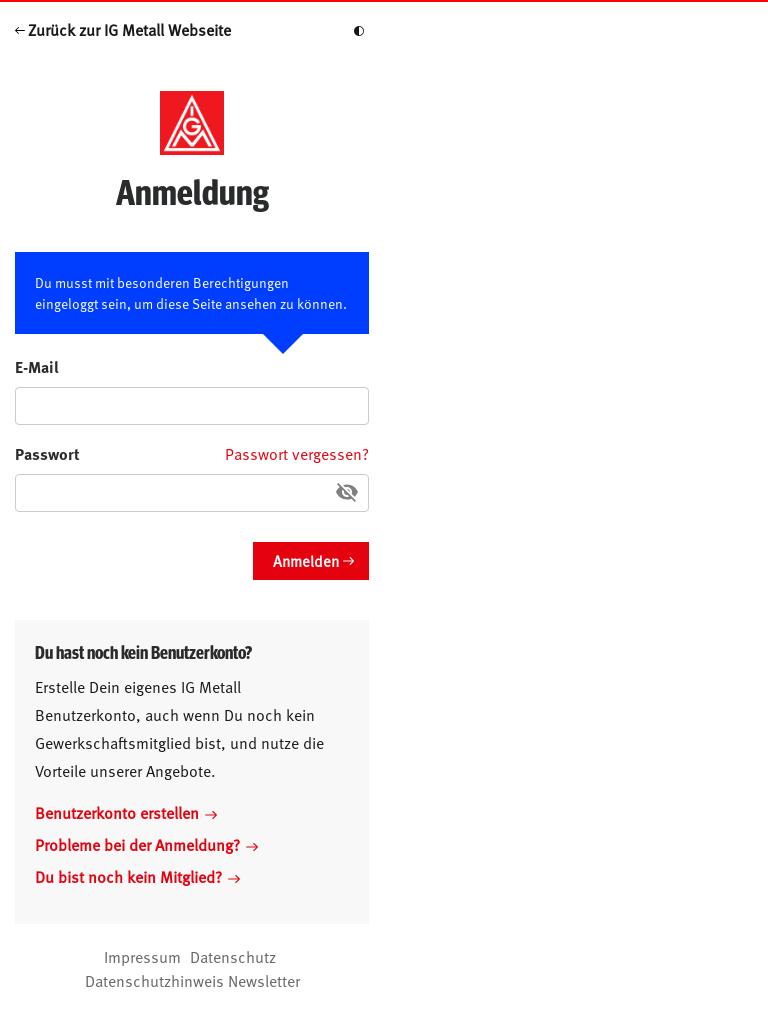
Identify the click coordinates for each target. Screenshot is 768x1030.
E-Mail (37, 366)
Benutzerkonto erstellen (126, 812)
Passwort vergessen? (297, 453)
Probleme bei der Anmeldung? (146, 844)
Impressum (142, 956)
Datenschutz (233, 956)
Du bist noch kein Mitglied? (137, 876)
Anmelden (306, 560)
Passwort (47, 453)
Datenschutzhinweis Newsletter (192, 980)
